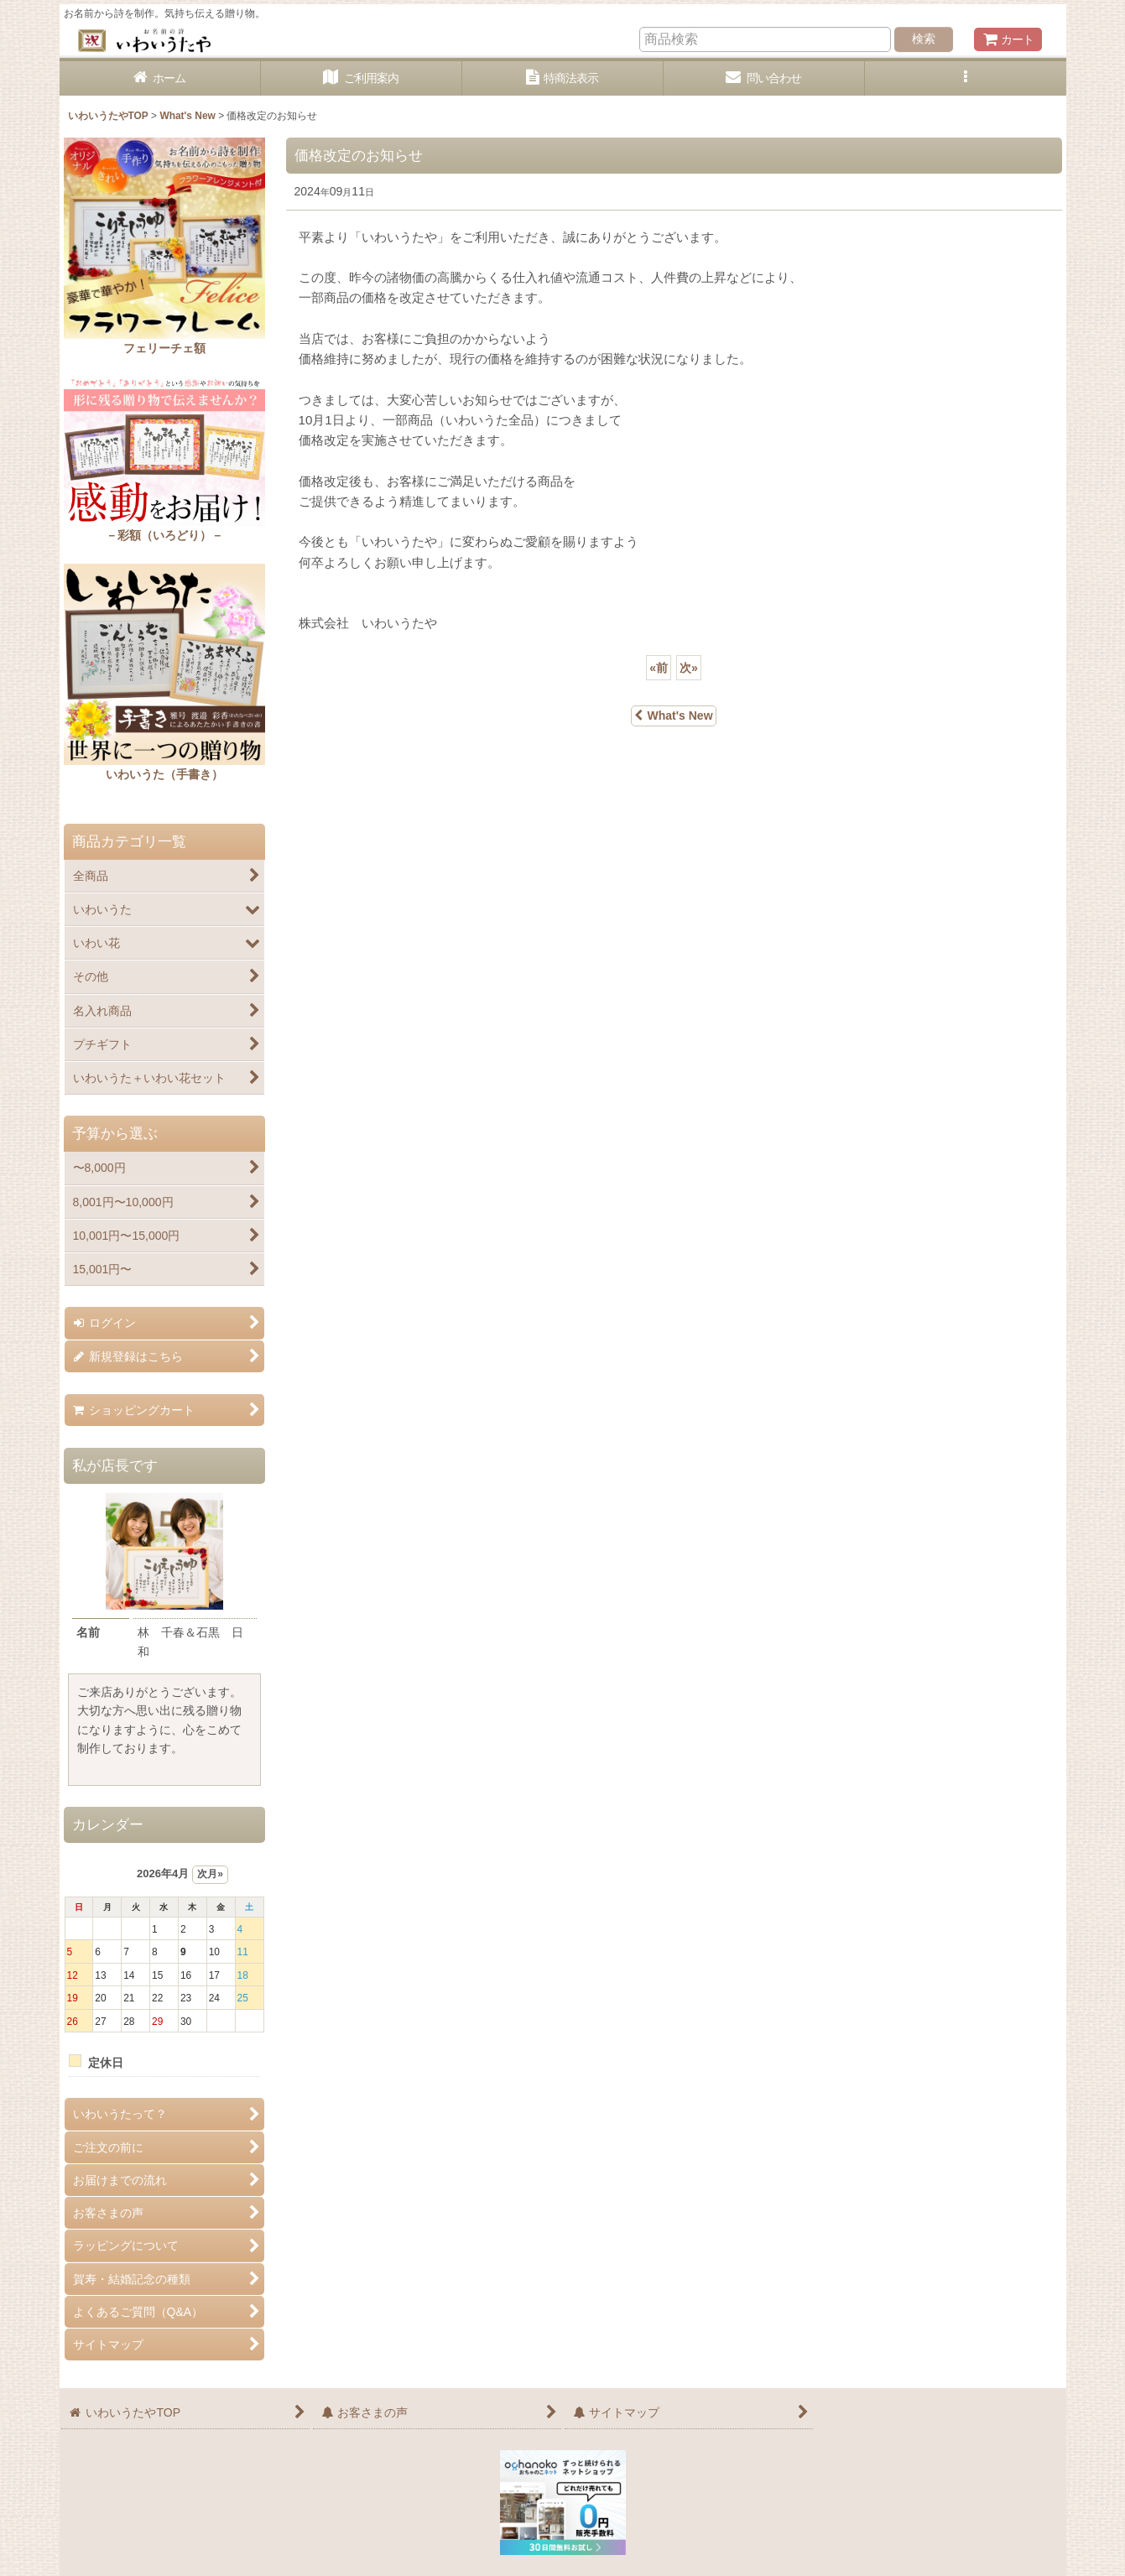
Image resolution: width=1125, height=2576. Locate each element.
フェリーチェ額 (164, 348)
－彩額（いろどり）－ (164, 535)
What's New (673, 715)
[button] (965, 78)
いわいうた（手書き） (164, 774)
